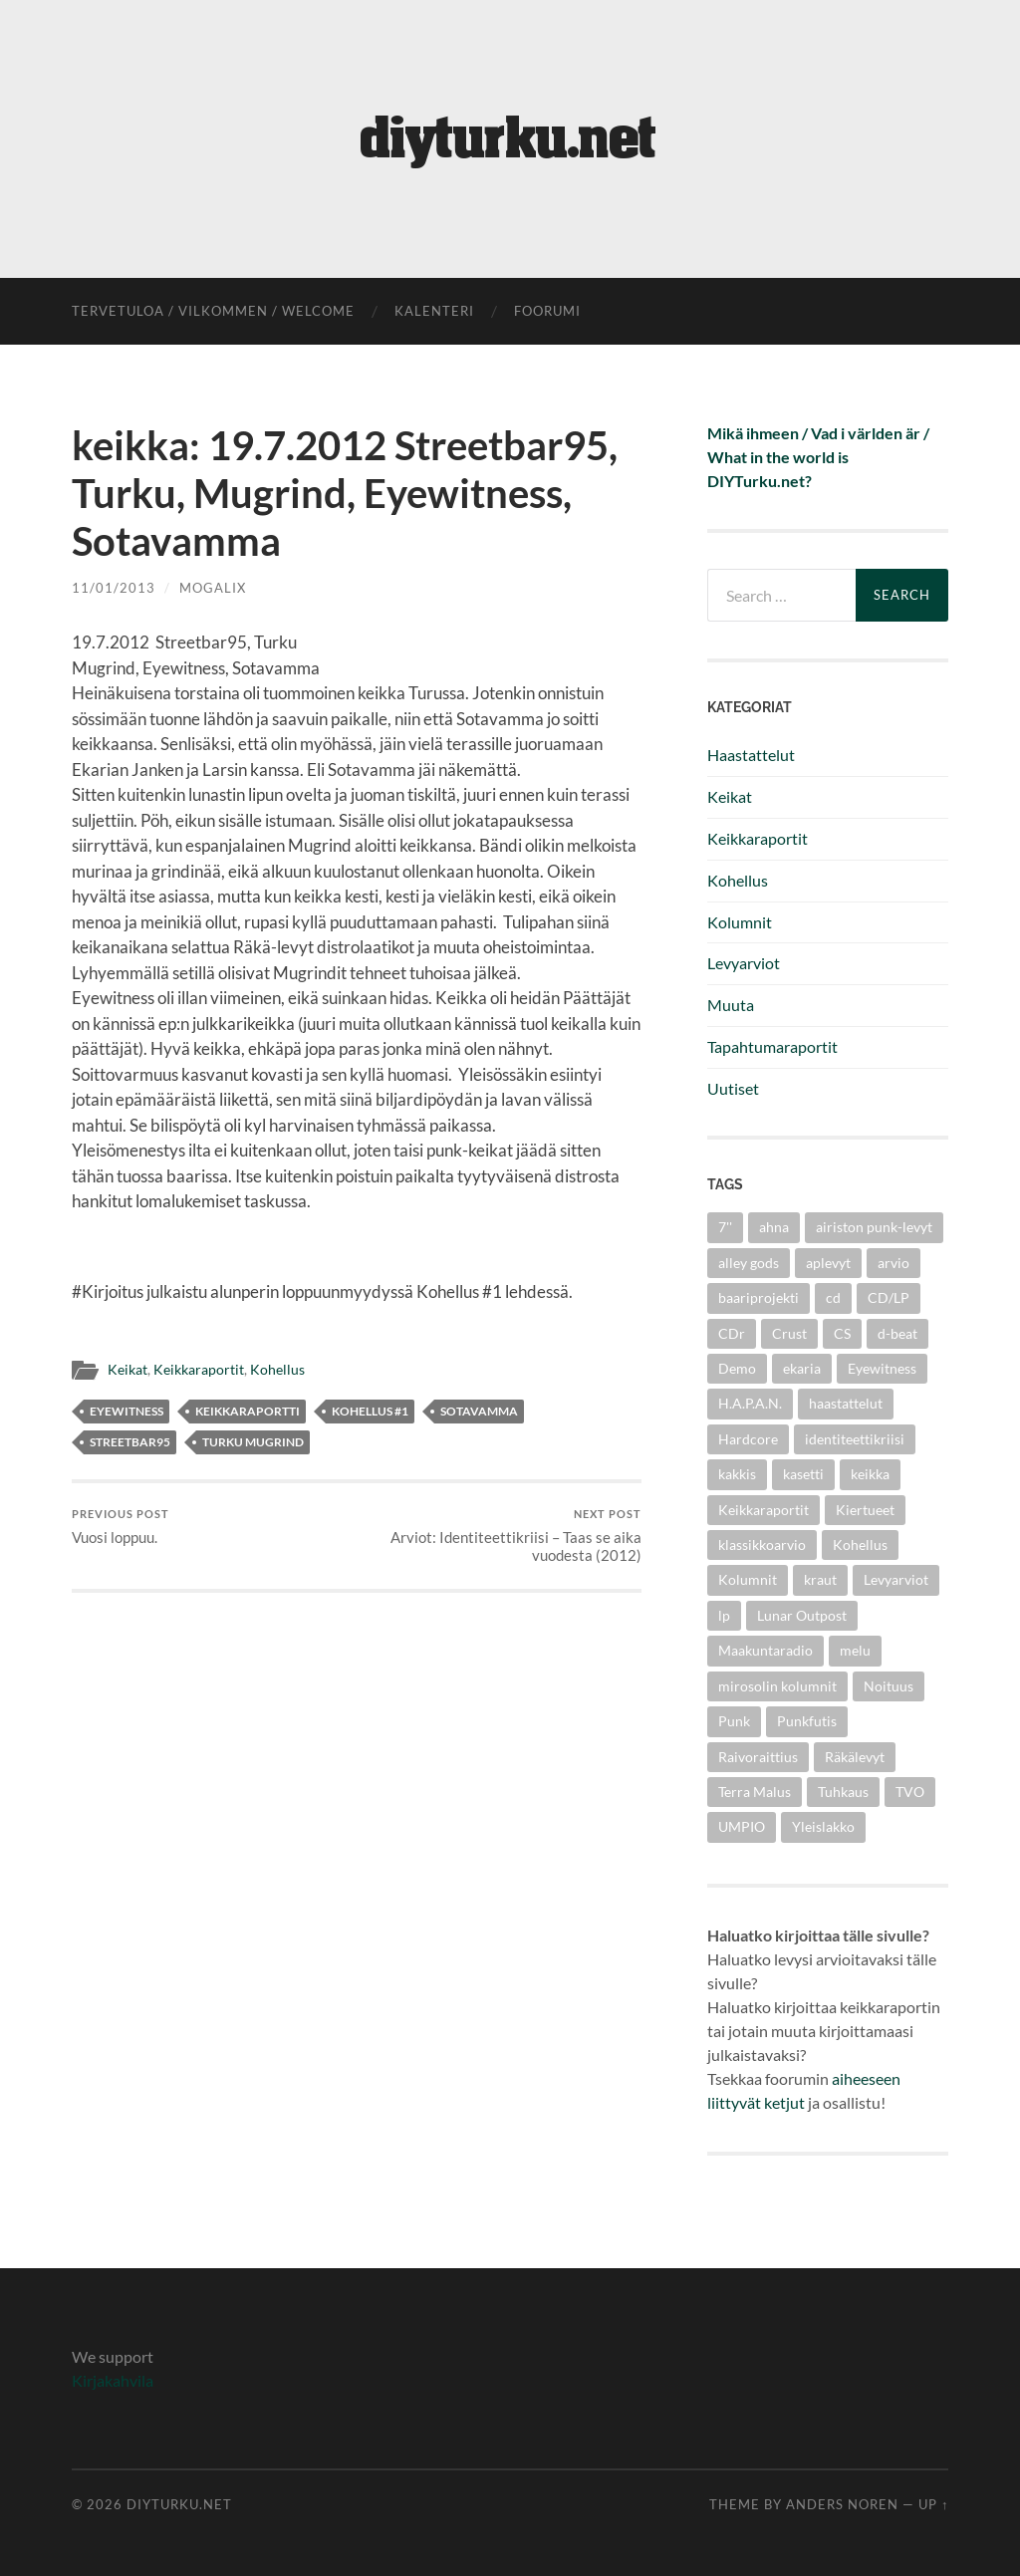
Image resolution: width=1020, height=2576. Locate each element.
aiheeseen (866, 2078)
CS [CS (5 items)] (842, 1333)
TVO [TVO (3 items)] (909, 1791)
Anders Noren (842, 2504)
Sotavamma (479, 1411)
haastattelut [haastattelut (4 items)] (846, 1403)
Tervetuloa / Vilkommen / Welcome (213, 311)
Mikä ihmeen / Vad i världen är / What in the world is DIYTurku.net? (818, 456)
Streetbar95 (130, 1441)
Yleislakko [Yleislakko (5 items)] (823, 1826)
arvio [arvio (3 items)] (893, 1262)
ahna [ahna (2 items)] (774, 1226)
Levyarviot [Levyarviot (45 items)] (896, 1579)
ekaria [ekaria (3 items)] (802, 1368)
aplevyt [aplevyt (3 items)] (828, 1262)
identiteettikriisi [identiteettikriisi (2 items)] (854, 1438)
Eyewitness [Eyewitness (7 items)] (882, 1368)
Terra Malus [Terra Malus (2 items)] (754, 1791)
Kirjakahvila (112, 2380)
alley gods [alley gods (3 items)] (748, 1262)
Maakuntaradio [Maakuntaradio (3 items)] (765, 1650)
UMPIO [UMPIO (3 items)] (741, 1826)
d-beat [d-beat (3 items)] (897, 1333)
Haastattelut (751, 754)
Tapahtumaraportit (772, 1046)
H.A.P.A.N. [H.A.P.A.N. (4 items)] (750, 1403)
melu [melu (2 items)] (855, 1650)
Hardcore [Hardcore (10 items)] (748, 1438)
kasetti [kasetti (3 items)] (803, 1473)
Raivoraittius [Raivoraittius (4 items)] (758, 1756)
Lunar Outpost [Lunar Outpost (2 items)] (802, 1615)
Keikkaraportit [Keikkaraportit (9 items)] (763, 1509)
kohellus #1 (370, 1411)
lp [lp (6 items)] (724, 1615)
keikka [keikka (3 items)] (870, 1473)
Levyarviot (743, 962)
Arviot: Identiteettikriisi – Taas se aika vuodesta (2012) (502, 1535)
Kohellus (277, 1370)
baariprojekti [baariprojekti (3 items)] (758, 1297)
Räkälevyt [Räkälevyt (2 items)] (855, 1756)
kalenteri (434, 311)
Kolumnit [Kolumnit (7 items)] (747, 1579)
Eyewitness (126, 1411)
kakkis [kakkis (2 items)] (737, 1473)
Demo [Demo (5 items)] (737, 1368)
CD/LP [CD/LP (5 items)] (888, 1297)
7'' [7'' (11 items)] (725, 1226)
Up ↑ (933, 2504)
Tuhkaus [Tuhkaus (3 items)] (843, 1791)
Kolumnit (739, 921)
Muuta (730, 1004)
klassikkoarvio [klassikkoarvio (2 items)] (762, 1544)
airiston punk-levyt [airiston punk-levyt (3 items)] (874, 1226)
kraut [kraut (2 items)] (820, 1579)
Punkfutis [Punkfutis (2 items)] (807, 1720)
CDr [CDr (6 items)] (731, 1333)
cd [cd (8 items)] (833, 1297)
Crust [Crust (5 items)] (789, 1333)
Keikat (127, 1370)
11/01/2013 (113, 588)
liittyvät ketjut (756, 2102)
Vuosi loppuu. (120, 1526)
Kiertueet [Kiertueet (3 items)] (865, 1509)
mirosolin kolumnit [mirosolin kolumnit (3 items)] (777, 1685)
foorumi (547, 311)
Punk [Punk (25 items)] (734, 1720)
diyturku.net (179, 2504)
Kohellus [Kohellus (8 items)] (860, 1544)
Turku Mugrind (253, 1441)
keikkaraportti (247, 1411)
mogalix (212, 588)
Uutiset (733, 1088)
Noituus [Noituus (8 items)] (888, 1685)
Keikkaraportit (198, 1370)
